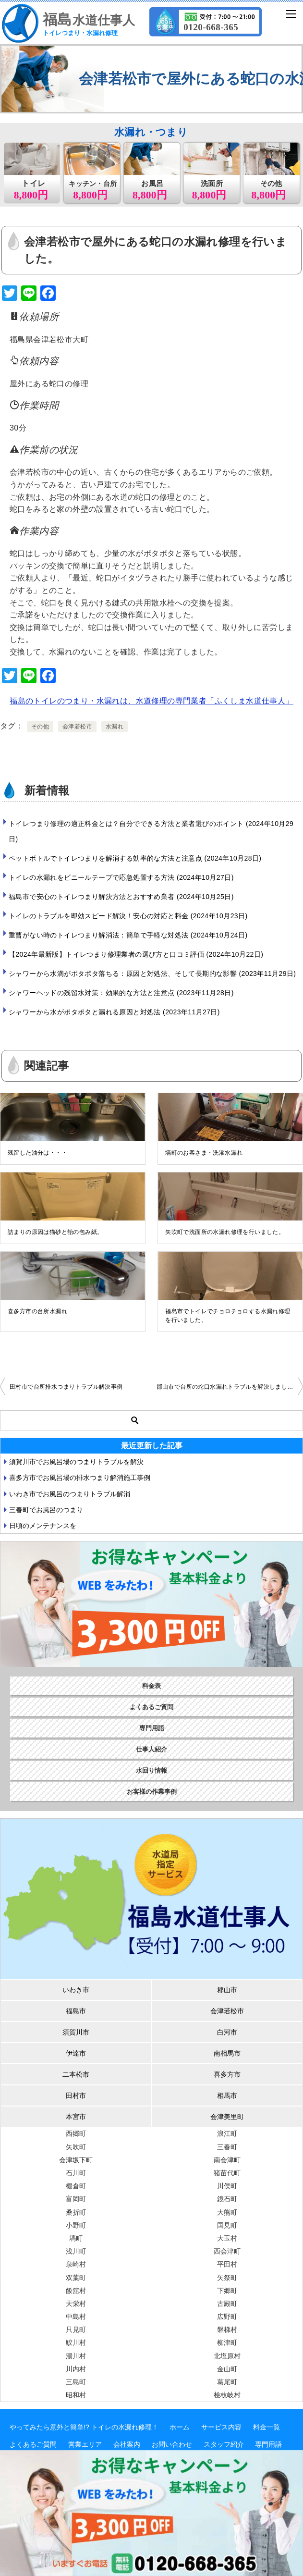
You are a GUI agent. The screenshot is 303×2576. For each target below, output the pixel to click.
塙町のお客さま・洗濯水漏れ (203, 1152)
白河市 (227, 2032)
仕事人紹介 (151, 1749)
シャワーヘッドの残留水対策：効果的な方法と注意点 (121, 993)
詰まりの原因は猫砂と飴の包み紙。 (55, 1232)
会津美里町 (227, 2116)
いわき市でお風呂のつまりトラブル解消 (69, 1494)
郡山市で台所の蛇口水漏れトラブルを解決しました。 (228, 1386)
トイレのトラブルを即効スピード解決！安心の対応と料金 (128, 916)
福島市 (76, 2011)
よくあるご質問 (151, 1707)
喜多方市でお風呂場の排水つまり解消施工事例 (79, 1477)
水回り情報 (151, 1770)
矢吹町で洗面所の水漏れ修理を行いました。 (224, 1232)
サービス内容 (221, 2427)
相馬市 (227, 2095)
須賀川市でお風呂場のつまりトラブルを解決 (76, 1462)
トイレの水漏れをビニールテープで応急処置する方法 (121, 877)
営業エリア (85, 2444)
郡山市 (227, 1990)
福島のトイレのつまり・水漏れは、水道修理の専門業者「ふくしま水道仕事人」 (151, 701)
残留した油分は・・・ (37, 1152)
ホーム (180, 2427)
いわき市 (75, 1990)
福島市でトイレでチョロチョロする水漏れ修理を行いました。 (227, 1315)
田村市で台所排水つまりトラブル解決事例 (66, 1386)
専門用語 (151, 1728)
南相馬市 (227, 2053)
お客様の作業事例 (152, 1791)
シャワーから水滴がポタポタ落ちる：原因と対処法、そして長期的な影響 (152, 973)
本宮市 (76, 2116)
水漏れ (114, 726)
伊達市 (76, 2053)
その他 (40, 726)
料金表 (151, 1685)
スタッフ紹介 (224, 2444)
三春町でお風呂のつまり (46, 1510)
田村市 (76, 2095)
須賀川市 (75, 2032)
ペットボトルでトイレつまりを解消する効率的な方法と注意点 (135, 858)
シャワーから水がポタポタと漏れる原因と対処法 (114, 1012)
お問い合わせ (172, 2444)
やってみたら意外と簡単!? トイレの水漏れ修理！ (84, 2427)
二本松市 (75, 2074)
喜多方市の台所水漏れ (37, 1311)
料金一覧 (266, 2427)
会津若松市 (77, 726)
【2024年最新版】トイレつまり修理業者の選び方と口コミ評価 (136, 954)
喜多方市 (227, 2074)
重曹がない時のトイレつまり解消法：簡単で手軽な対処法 (128, 935)
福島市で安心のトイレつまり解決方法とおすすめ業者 (121, 896)
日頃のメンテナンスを (42, 1525)
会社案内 (126, 2444)
